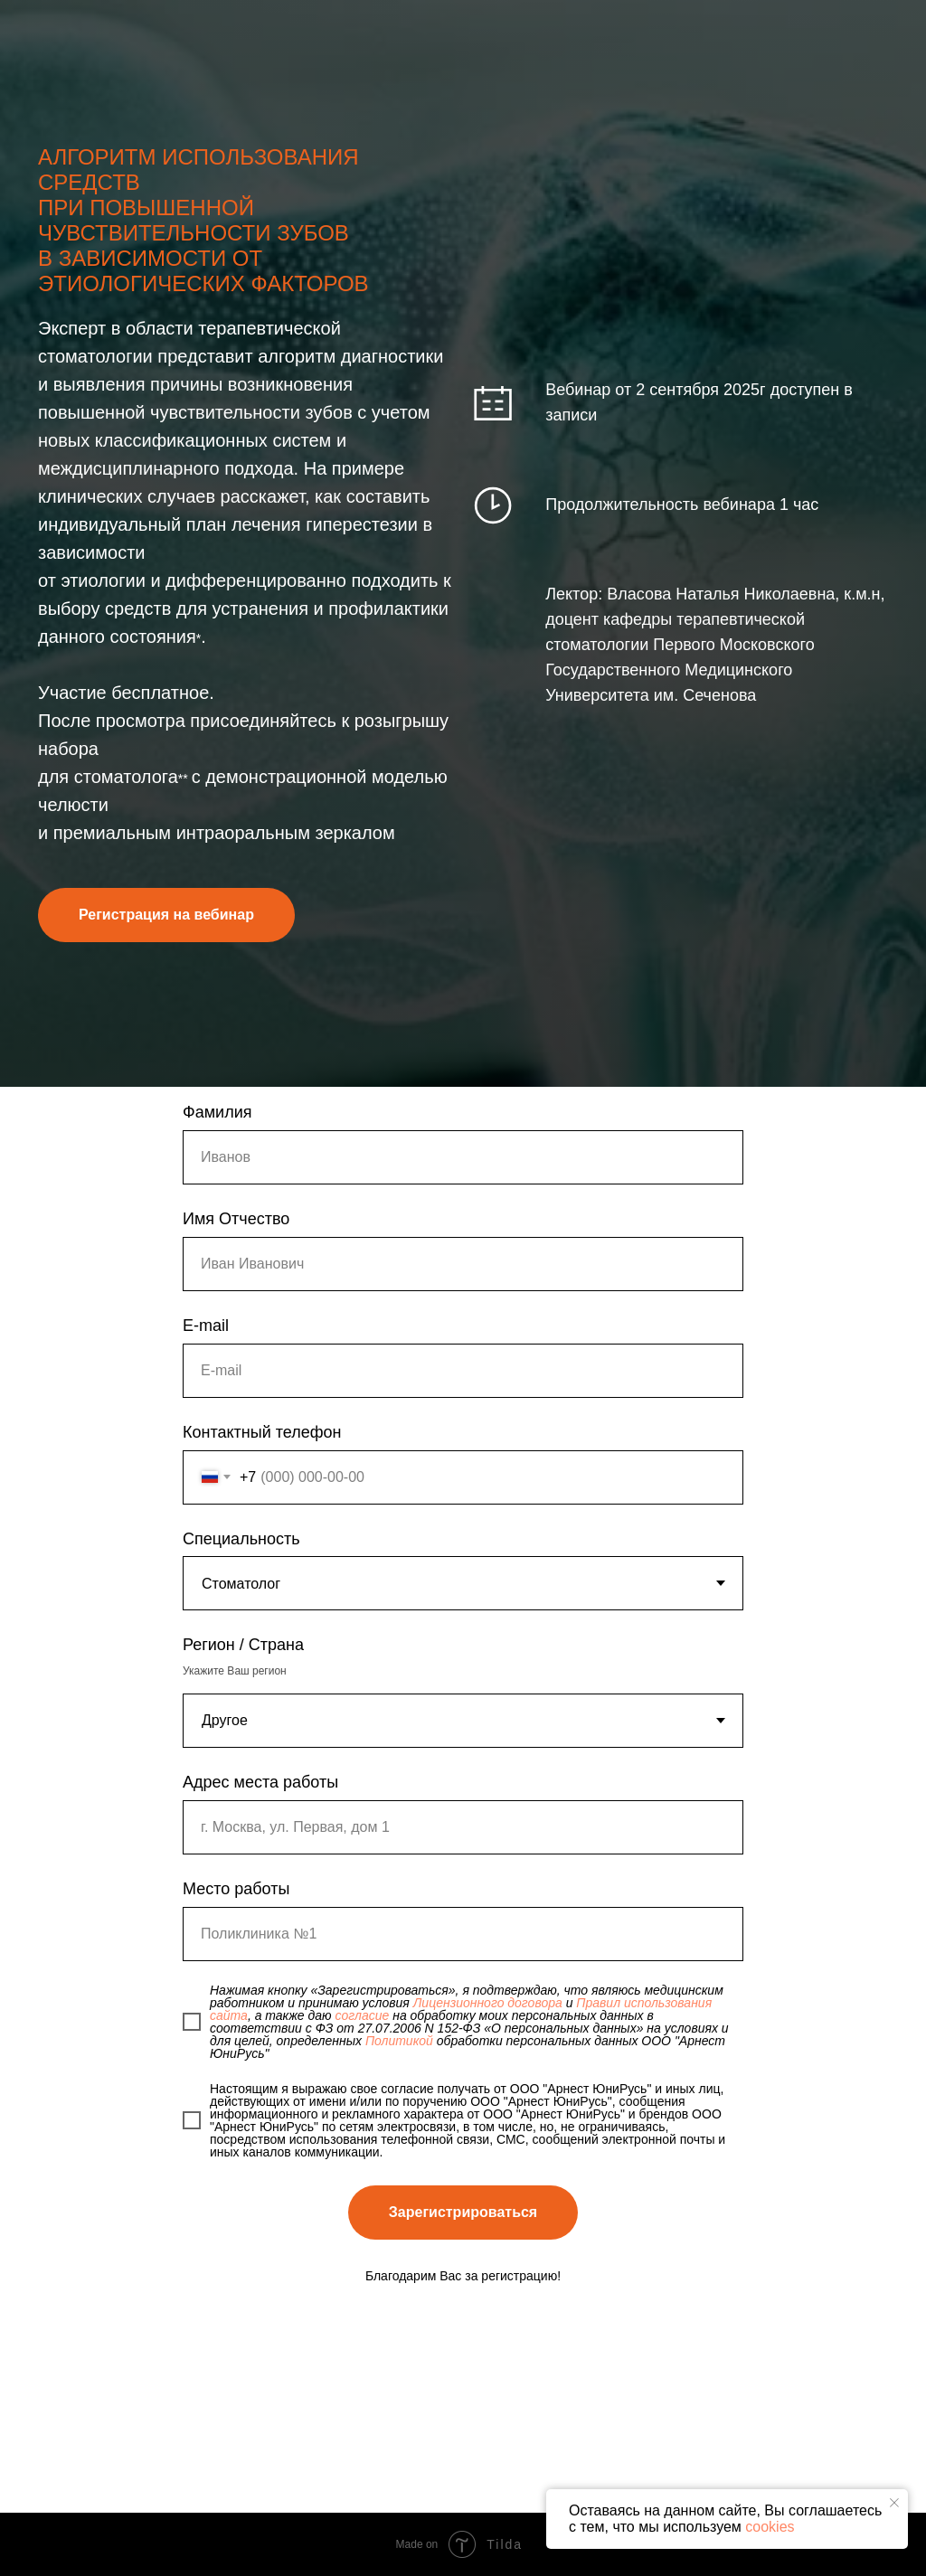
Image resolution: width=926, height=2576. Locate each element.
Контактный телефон (262, 1432)
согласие (362, 2015)
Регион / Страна (243, 1645)
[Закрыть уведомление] (894, 2503)
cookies (769, 2526)
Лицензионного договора (487, 2003)
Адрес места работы (260, 1782)
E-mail (206, 1325)
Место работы (236, 1889)
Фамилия (217, 1112)
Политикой (399, 2040)
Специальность (241, 1539)
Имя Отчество (236, 1219)
